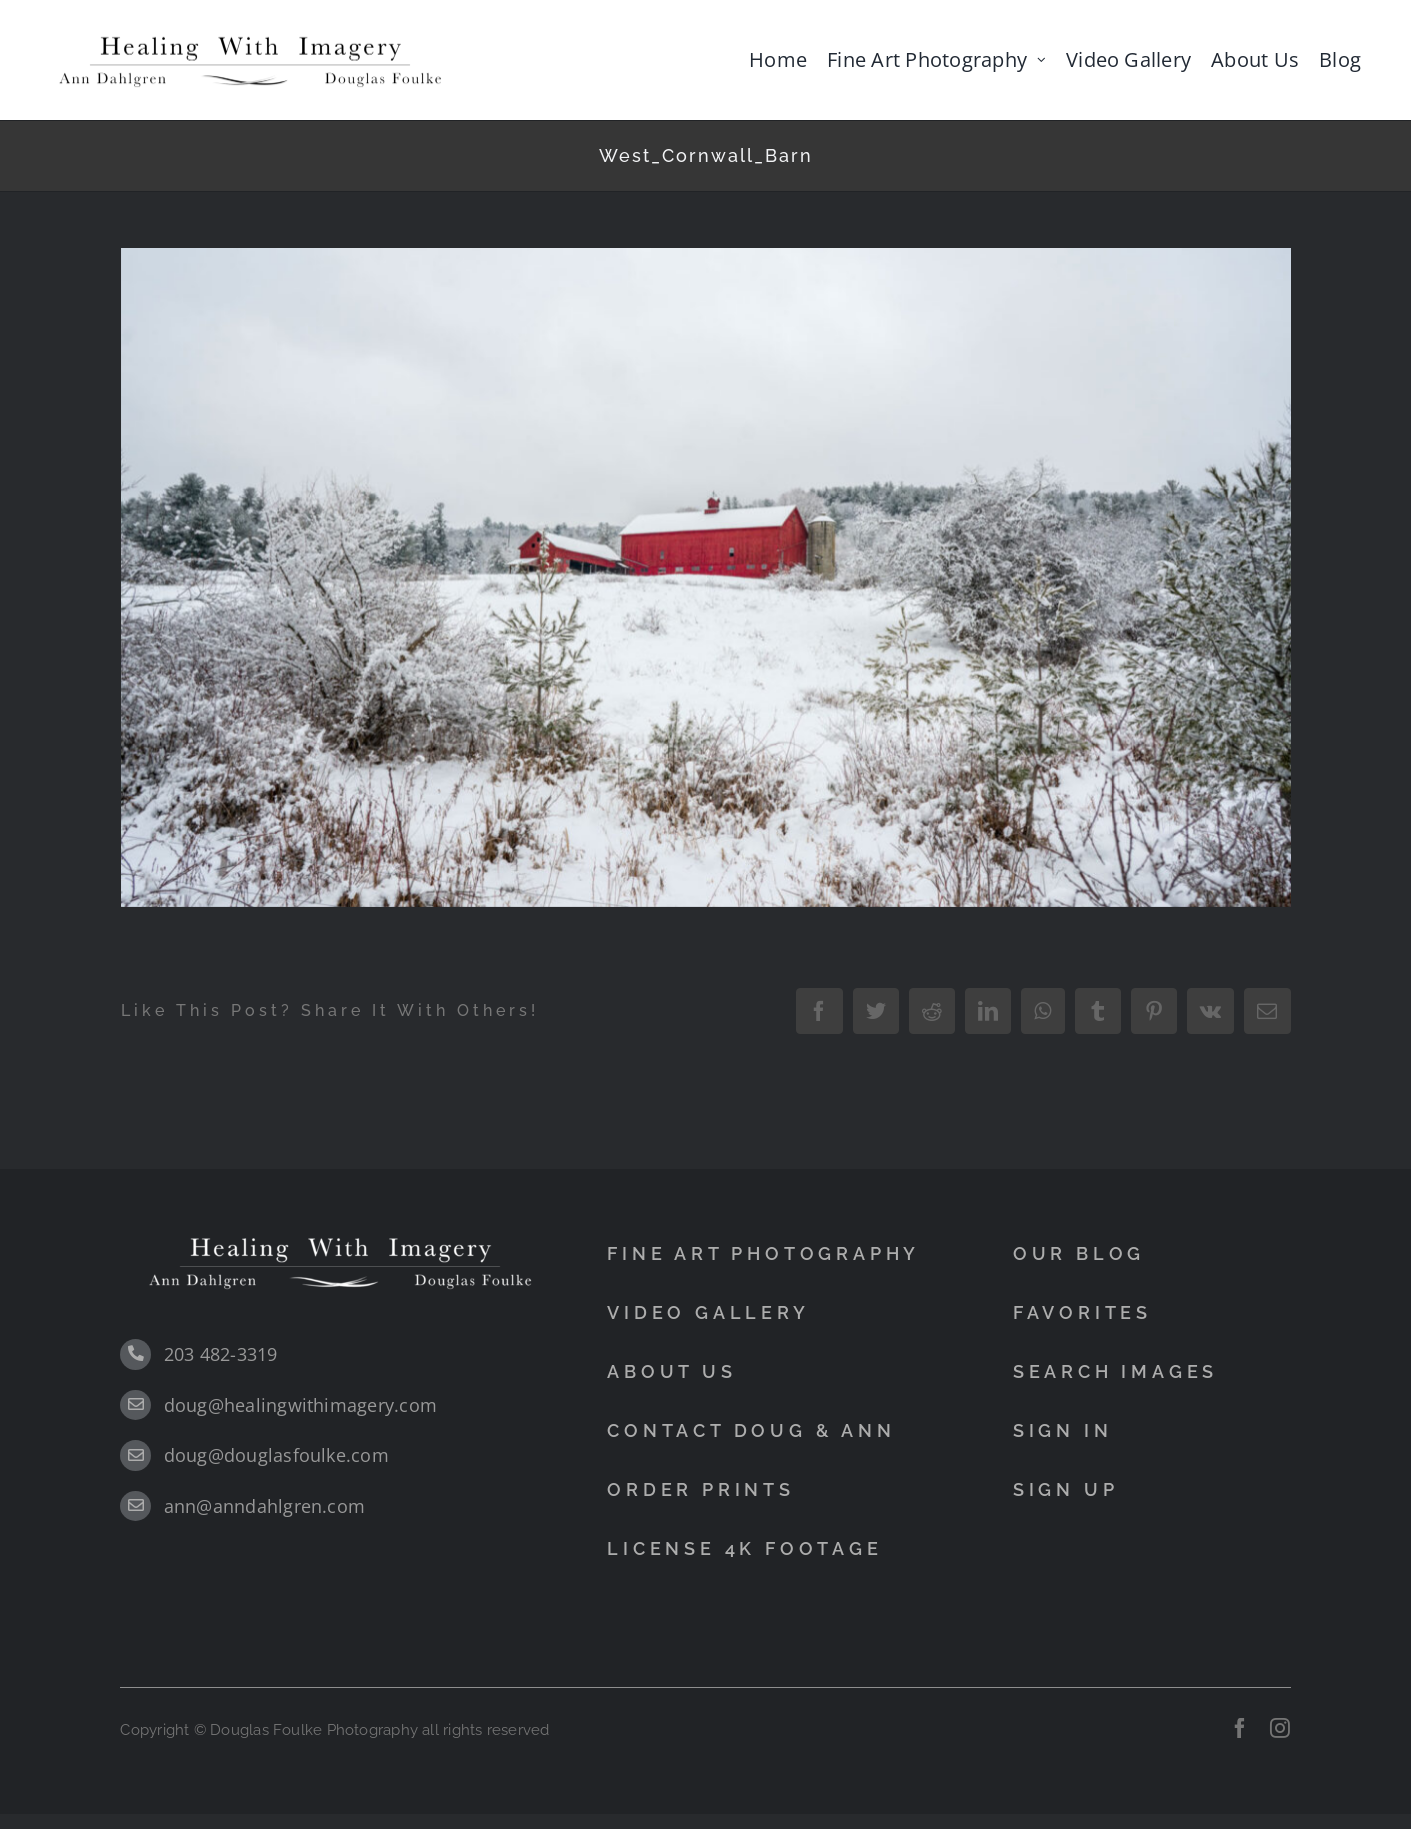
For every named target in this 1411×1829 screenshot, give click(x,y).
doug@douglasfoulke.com (276, 1455)
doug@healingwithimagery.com (300, 1405)
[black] (250, 36)
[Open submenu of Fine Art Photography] (1041, 60)
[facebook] (1240, 1728)
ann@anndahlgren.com (265, 1506)
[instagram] (1280, 1728)
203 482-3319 (221, 1354)
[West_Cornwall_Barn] (706, 577)
